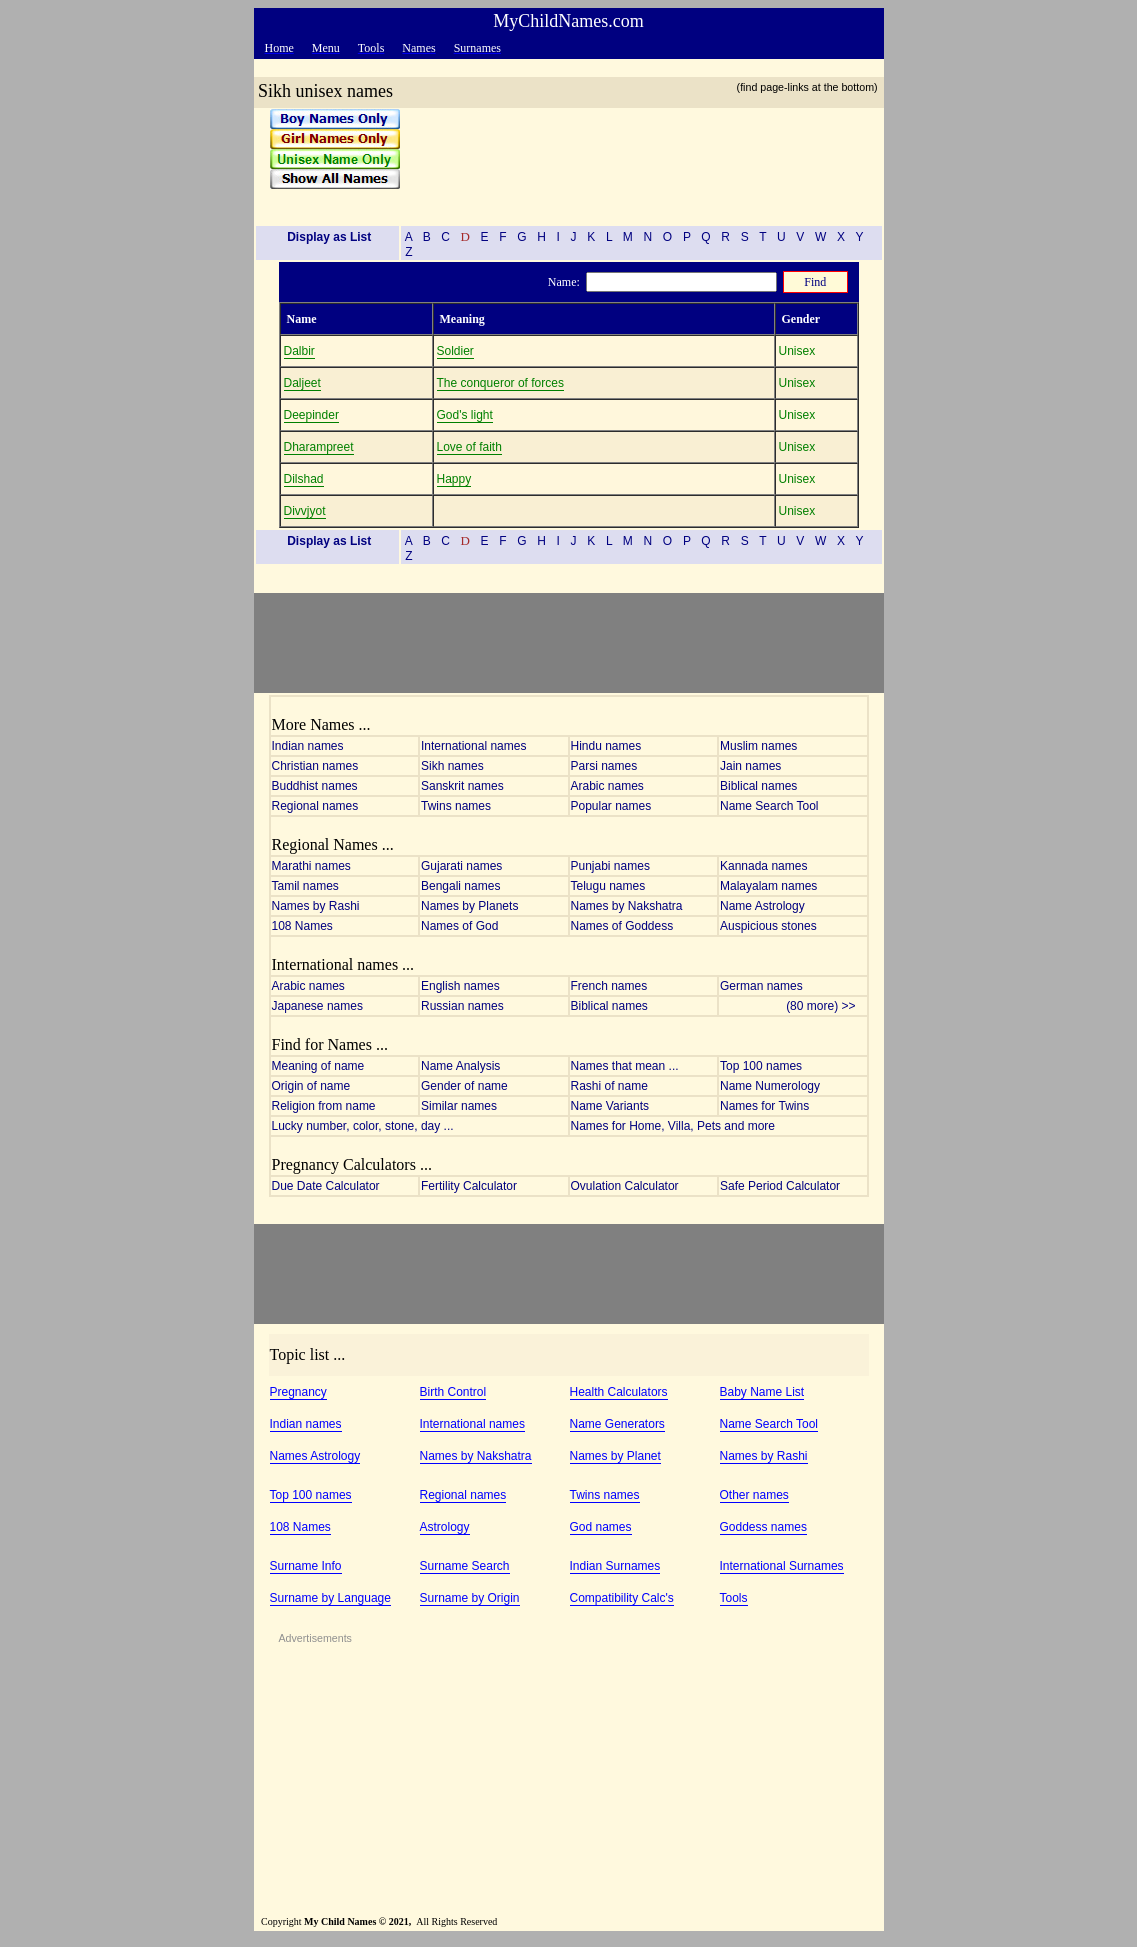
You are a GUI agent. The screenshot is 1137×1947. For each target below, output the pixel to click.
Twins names (456, 806)
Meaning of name (318, 1066)
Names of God (459, 926)
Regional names (315, 806)
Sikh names (452, 766)
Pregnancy (298, 1392)
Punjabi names (610, 866)
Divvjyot (305, 511)
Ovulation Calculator (625, 1186)
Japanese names (317, 1006)
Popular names (611, 806)
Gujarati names (461, 866)
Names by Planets (469, 906)
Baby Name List (762, 1392)
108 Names (302, 926)
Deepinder (311, 415)
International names (473, 746)
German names (761, 986)
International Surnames (782, 1566)
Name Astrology (762, 906)
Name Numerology (770, 1086)
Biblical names (758, 786)
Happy (454, 479)
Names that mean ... (625, 1066)
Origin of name (311, 1086)
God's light (465, 415)
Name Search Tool (769, 806)
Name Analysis (460, 1066)
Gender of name (464, 1086)
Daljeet (302, 383)
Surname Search (465, 1566)
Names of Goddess (622, 926)
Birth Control (453, 1392)
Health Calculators (619, 1392)
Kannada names (763, 866)
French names (609, 986)
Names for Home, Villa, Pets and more (673, 1126)
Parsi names (604, 766)
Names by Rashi (316, 906)
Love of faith (469, 447)
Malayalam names (768, 886)
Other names (754, 1495)
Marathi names (311, 866)
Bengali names (460, 886)
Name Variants (610, 1106)
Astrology (445, 1527)
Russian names (462, 1006)
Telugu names (608, 886)
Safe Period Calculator (780, 1186)
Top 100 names (761, 1066)
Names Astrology (315, 1456)
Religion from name (324, 1106)
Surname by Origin (470, 1598)
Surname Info (306, 1566)
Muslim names (758, 746)
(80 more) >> (825, 1006)
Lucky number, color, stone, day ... (363, 1126)
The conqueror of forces (500, 383)
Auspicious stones (768, 926)
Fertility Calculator (469, 1186)
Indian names (308, 746)
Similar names (459, 1106)
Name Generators (617, 1424)
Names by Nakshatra (627, 906)
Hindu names (606, 746)
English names (460, 986)
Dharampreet (319, 447)
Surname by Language (330, 1598)
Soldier (455, 351)
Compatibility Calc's (622, 1598)
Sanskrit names (462, 786)
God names (601, 1527)
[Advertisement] (635, 159)
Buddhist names (315, 786)
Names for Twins (764, 1106)
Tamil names (305, 886)
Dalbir (299, 351)
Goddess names (763, 1527)
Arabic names (607, 786)
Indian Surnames (615, 1566)
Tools (734, 1598)
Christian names (315, 766)
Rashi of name (609, 1086)
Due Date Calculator (326, 1186)
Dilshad (304, 479)
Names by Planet (615, 1456)
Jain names (750, 766)
